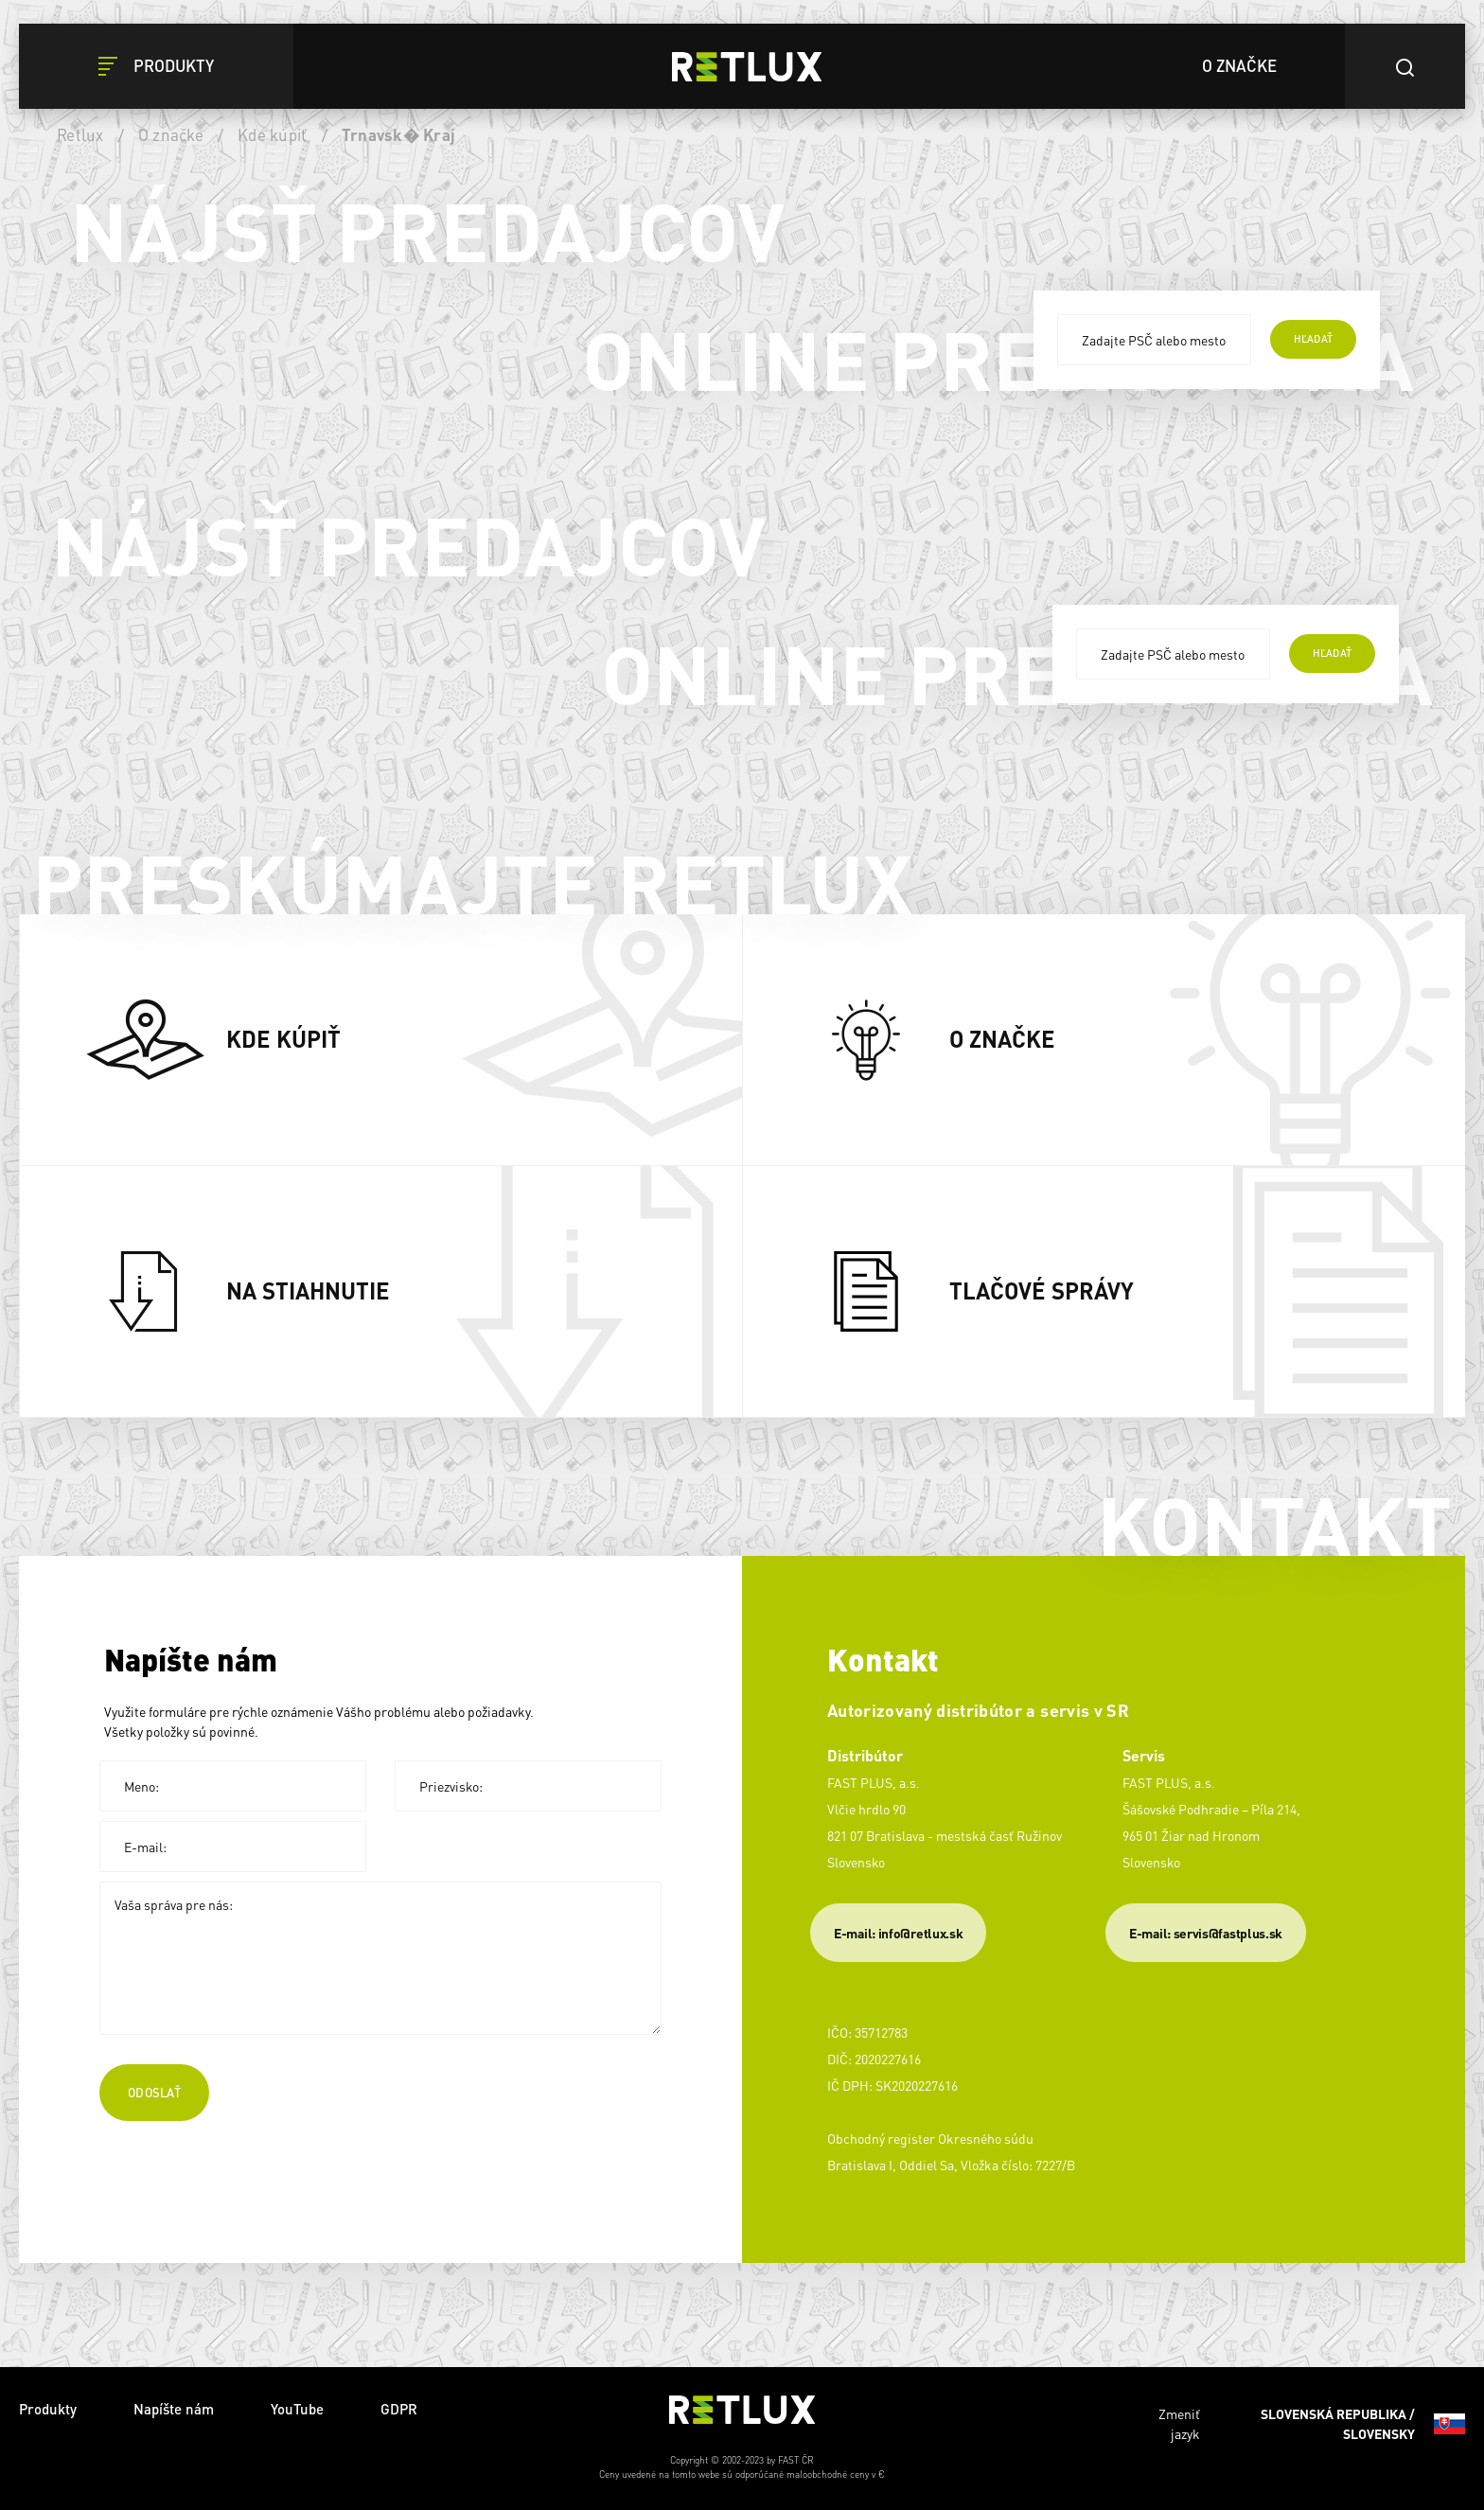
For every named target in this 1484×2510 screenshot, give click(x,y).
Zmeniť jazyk (1311, 2424)
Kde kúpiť (272, 134)
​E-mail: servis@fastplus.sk (1205, 1932)
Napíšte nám (173, 2408)
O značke (170, 134)
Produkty (48, 2408)
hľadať (1313, 338)
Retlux (80, 134)
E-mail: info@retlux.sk (898, 1932)
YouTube (297, 2408)
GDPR (398, 2408)
